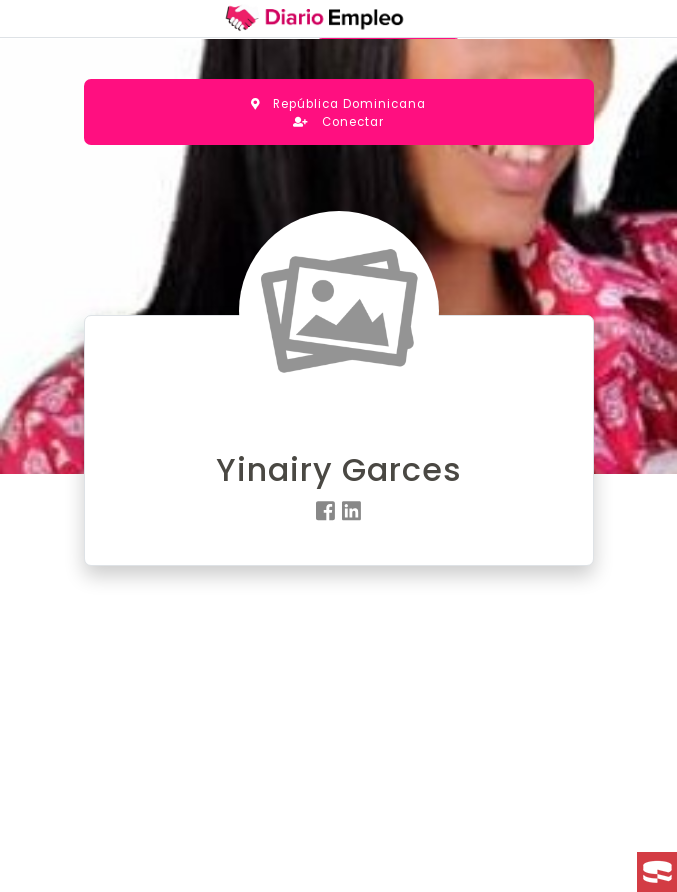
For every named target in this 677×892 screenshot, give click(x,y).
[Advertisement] (339, 746)
